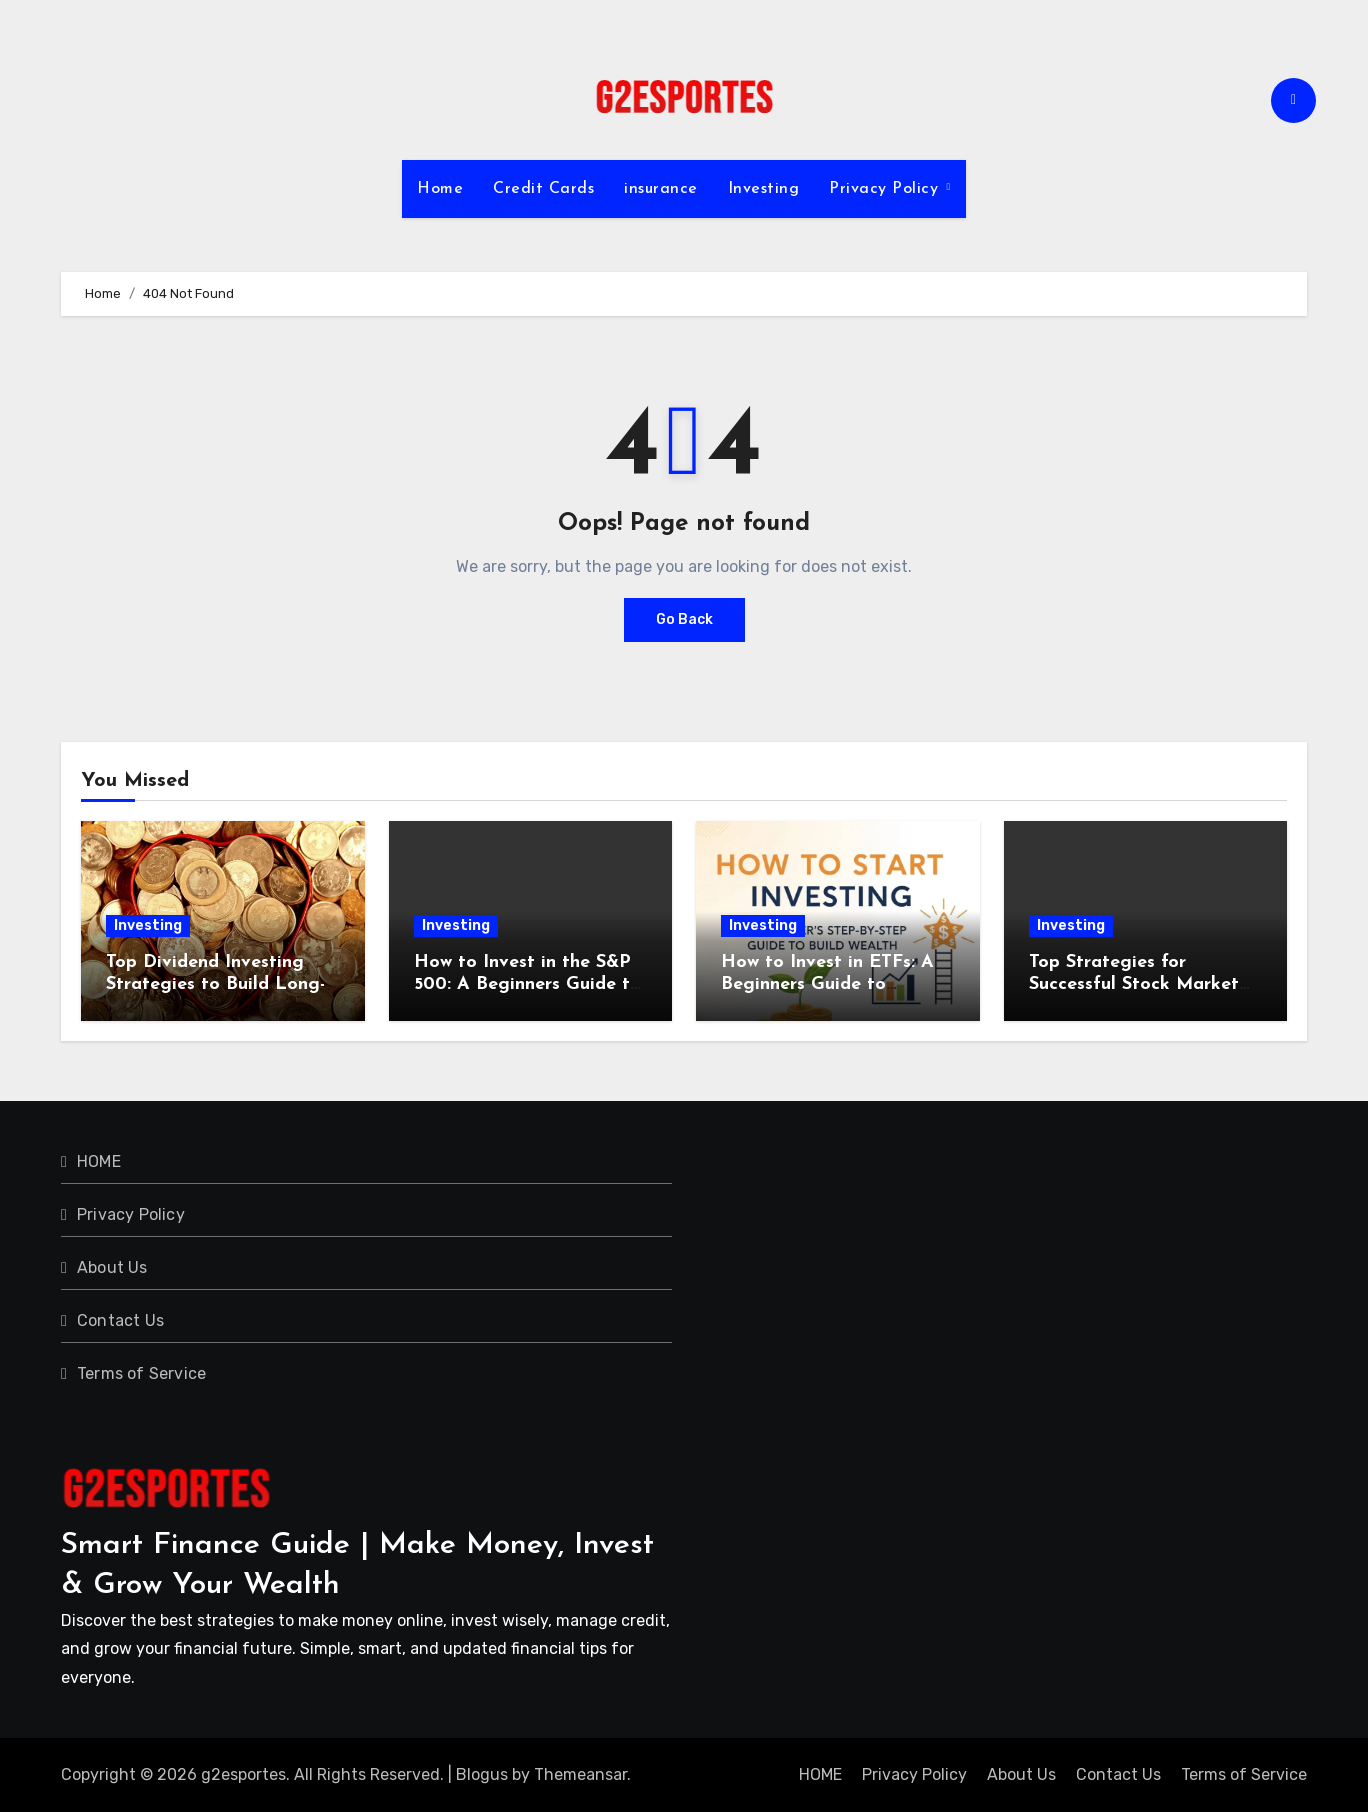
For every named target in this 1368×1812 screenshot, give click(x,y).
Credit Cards (543, 189)
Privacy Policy (886, 189)
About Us (112, 1267)
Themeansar (580, 1774)
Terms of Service (141, 1373)
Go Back (684, 619)
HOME (99, 1161)
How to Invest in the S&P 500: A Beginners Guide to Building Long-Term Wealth (530, 984)
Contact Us (120, 1320)
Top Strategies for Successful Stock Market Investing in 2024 (1134, 984)
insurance (661, 189)
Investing (764, 189)
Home (440, 189)
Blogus (482, 1774)
